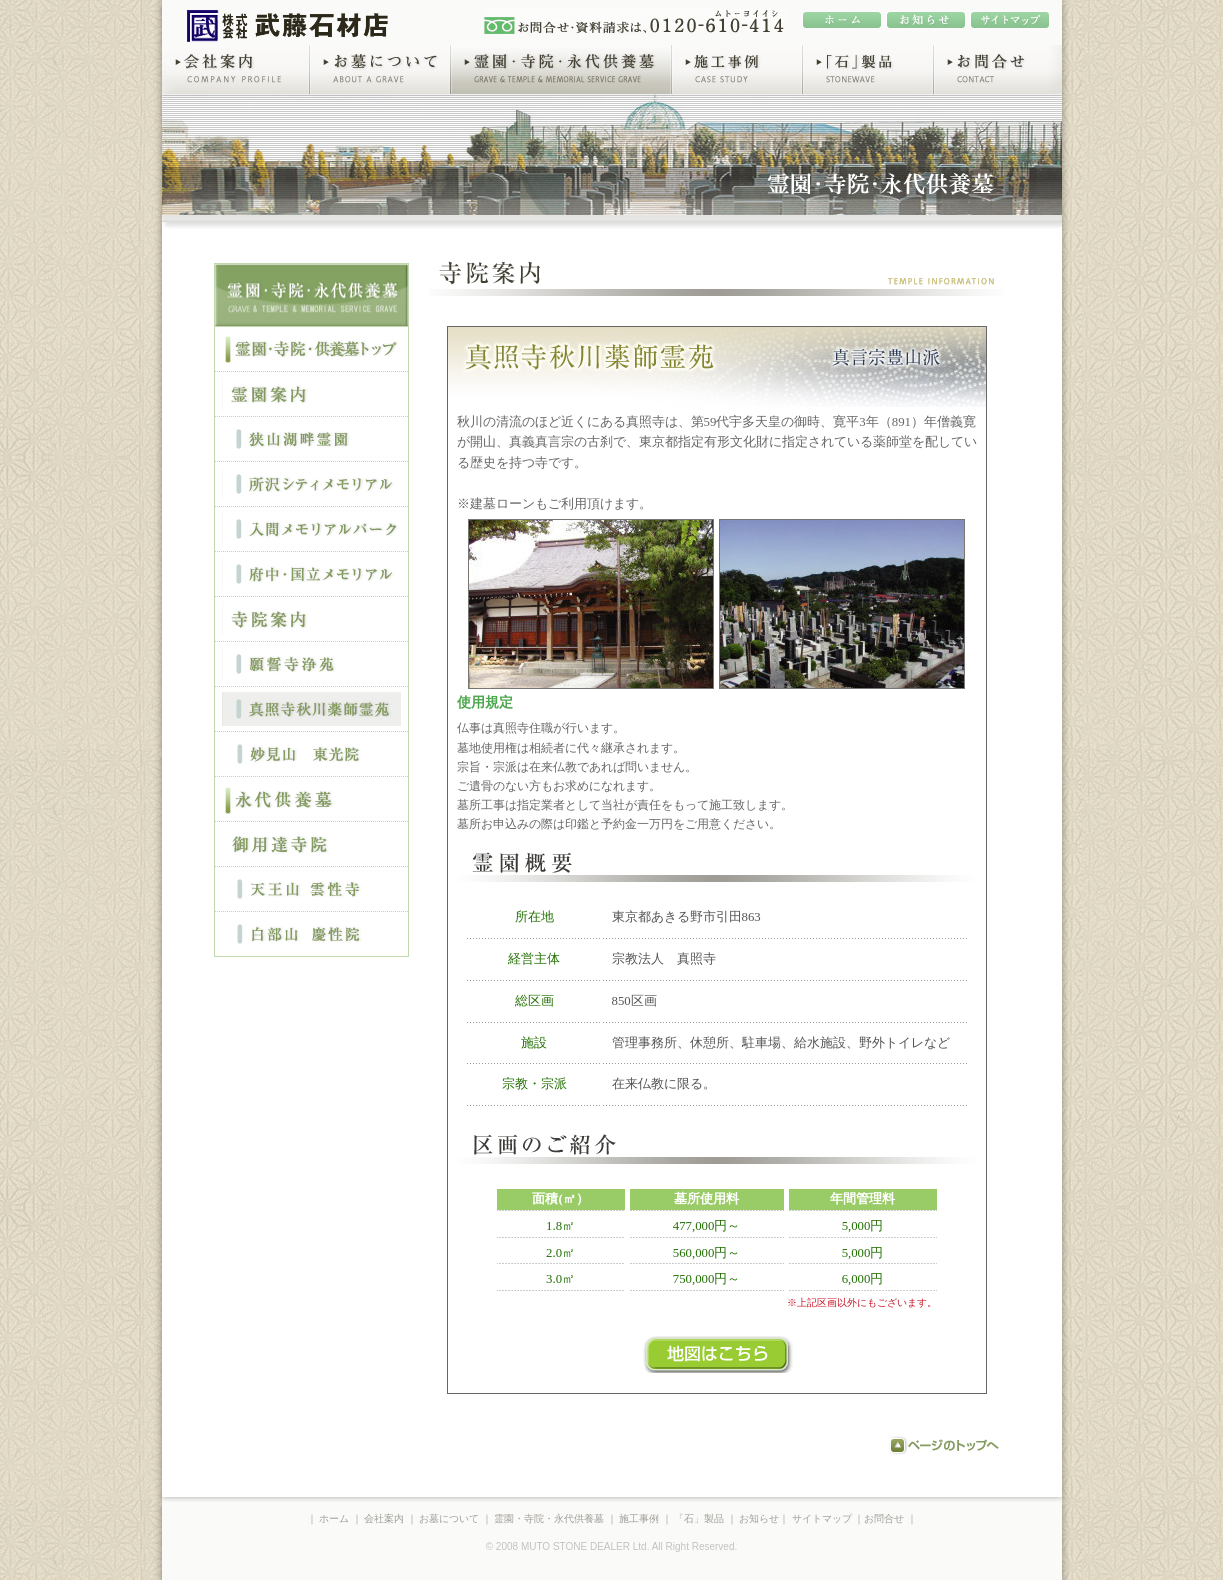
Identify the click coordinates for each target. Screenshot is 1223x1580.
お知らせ (759, 1518)
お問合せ (997, 69)
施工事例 (736, 69)
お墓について (379, 69)
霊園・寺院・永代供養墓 (560, 69)
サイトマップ (822, 1518)
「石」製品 (867, 69)
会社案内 (235, 69)
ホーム (334, 1518)
